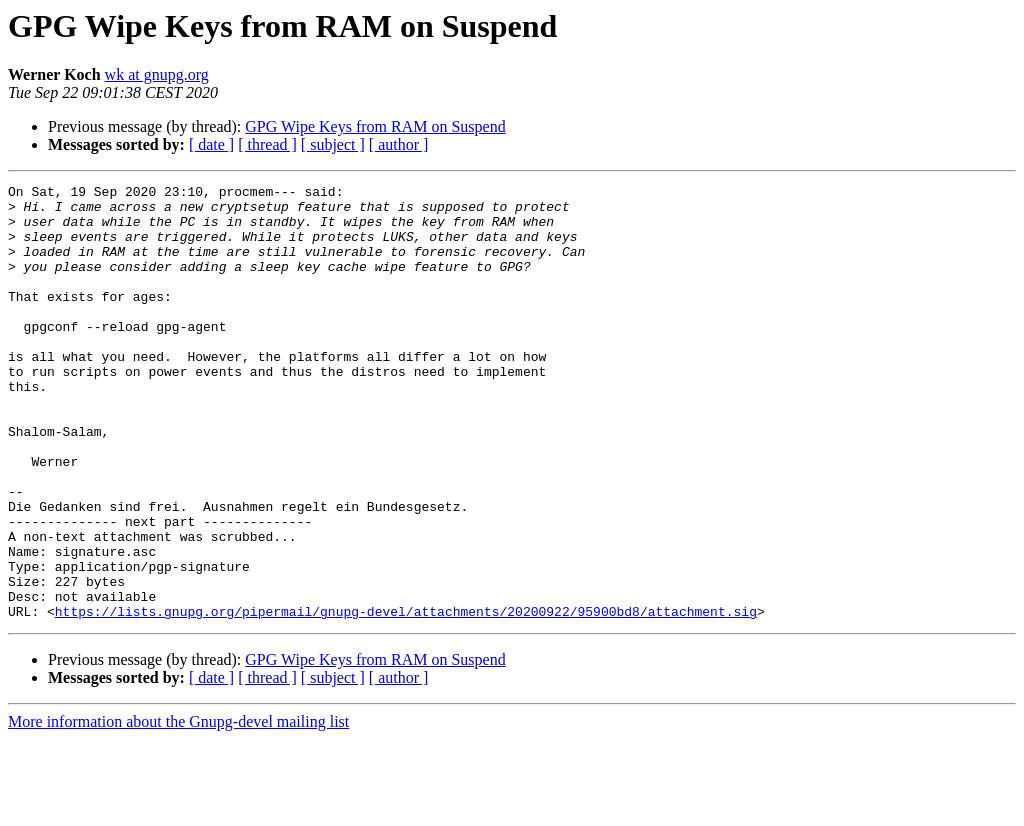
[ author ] (399, 144)
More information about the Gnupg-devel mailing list (178, 808)
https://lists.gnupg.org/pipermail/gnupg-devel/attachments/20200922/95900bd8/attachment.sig (406, 698)
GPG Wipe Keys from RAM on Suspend (375, 126)
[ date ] (211, 144)
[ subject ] (333, 144)
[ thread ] (267, 144)
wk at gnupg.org (157, 74)
